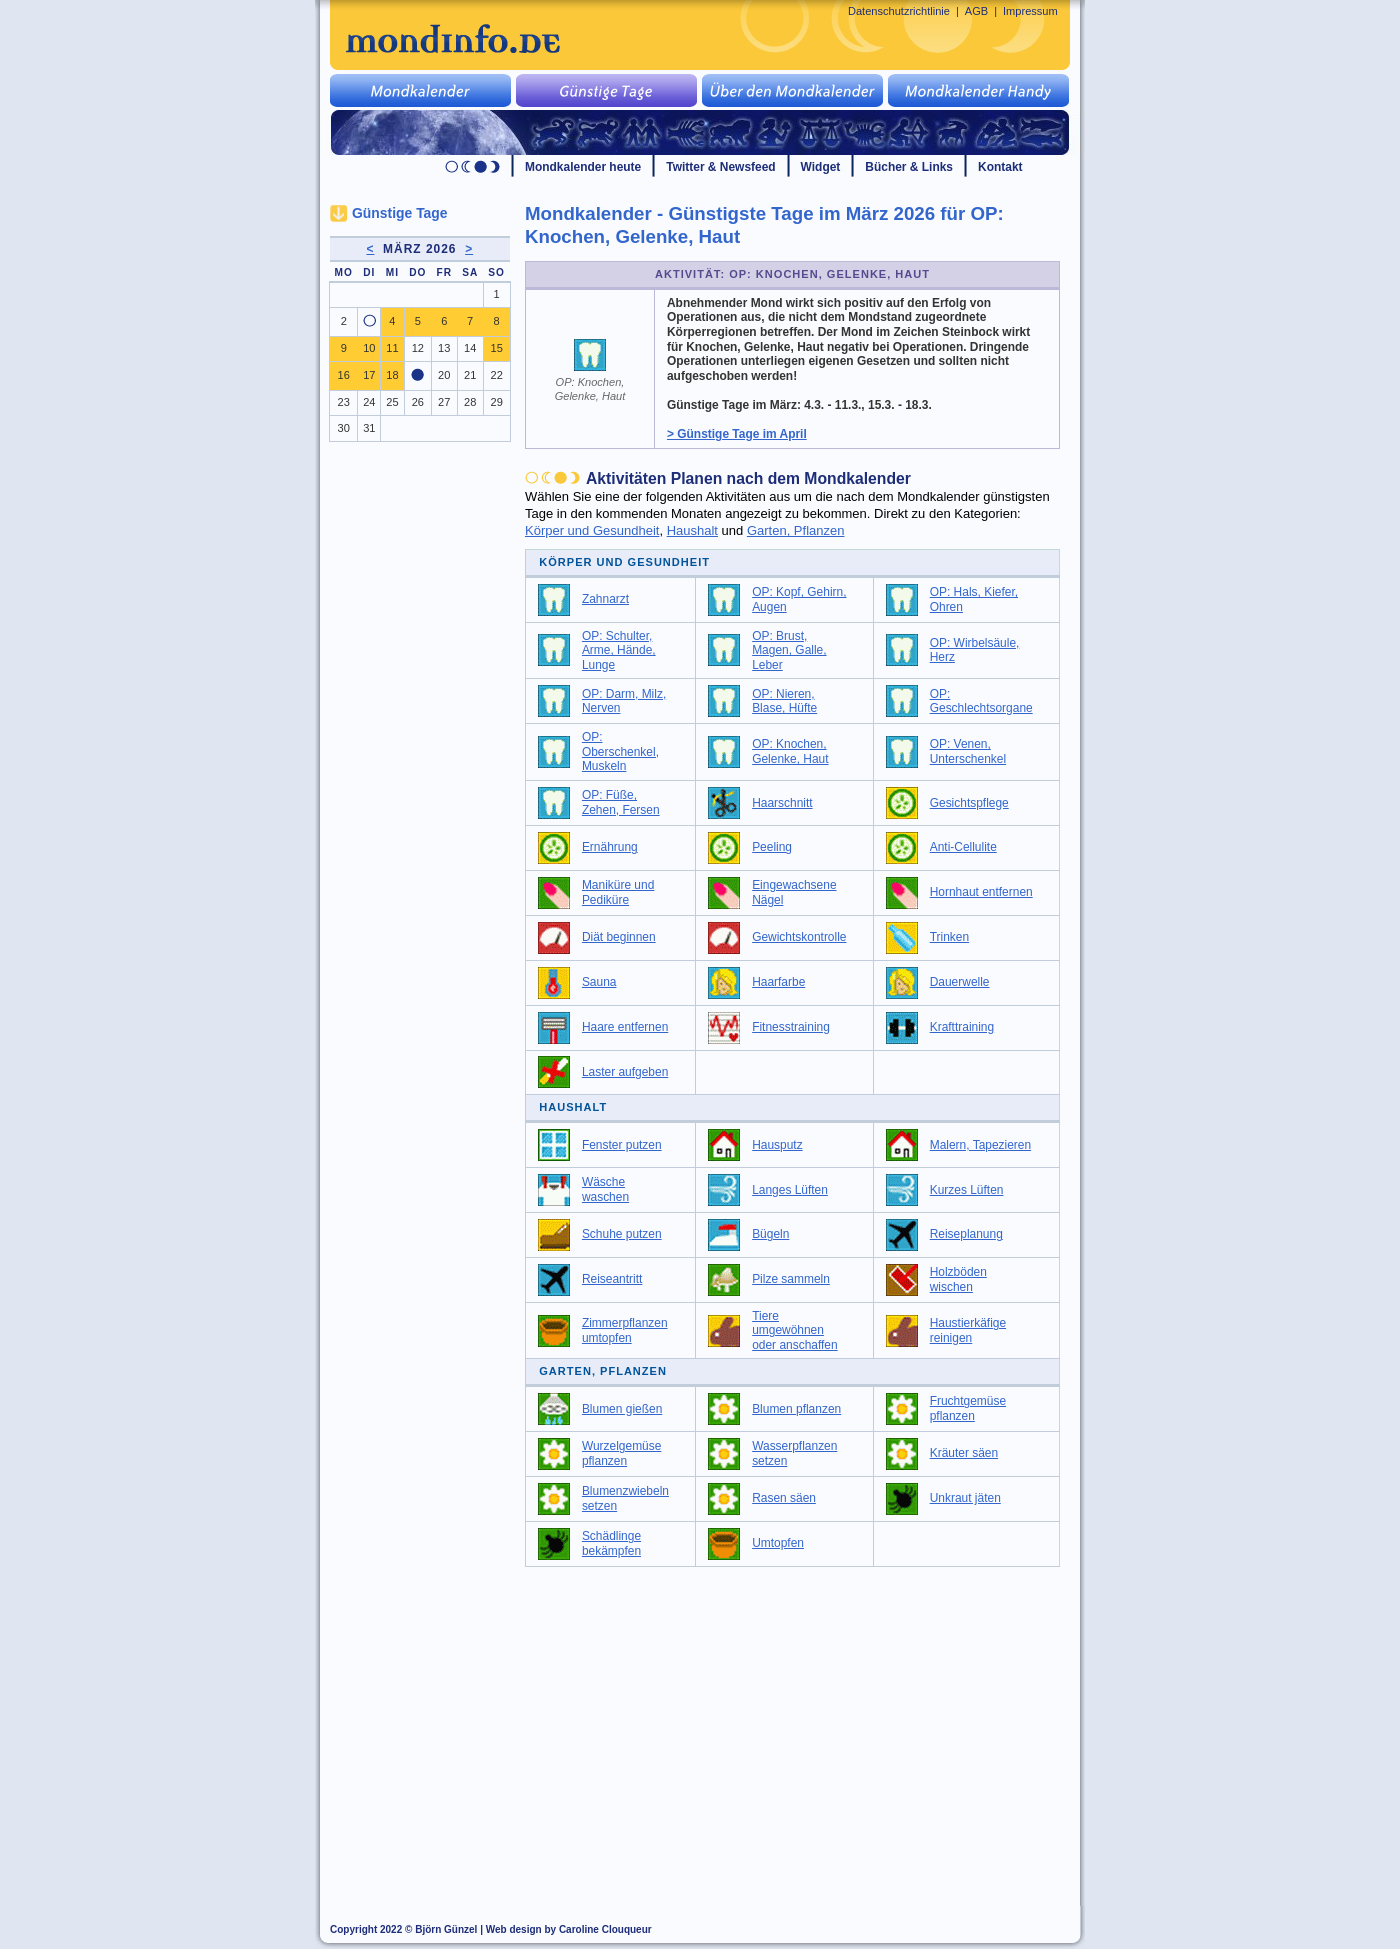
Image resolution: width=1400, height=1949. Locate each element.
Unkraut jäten (965, 1498)
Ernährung (610, 847)
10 (369, 348)
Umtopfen (778, 1543)
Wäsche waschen (605, 1189)
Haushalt (692, 530)
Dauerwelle (960, 982)
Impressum (1030, 11)
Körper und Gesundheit (592, 530)
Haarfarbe (778, 982)
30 (344, 428)
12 (418, 348)
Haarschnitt (782, 803)
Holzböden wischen (958, 1279)
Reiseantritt (612, 1279)
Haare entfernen (625, 1027)
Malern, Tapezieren (980, 1145)
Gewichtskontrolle (799, 937)
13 (444, 348)
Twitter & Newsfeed (720, 167)
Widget (821, 167)
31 (369, 428)
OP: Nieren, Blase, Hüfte (784, 701)
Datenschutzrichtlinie (899, 11)
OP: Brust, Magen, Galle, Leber (789, 650)
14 (470, 348)
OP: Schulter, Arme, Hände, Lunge (619, 650)
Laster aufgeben (625, 1072)
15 (497, 348)
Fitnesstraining (791, 1027)
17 (369, 375)
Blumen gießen (622, 1409)
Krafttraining (962, 1027)
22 (497, 375)
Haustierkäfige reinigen (968, 1330)
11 (392, 348)
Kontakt (1000, 167)
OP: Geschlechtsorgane (981, 701)
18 (392, 375)
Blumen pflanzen (796, 1409)
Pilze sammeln (791, 1279)
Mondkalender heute (583, 167)
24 (369, 402)
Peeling (772, 847)
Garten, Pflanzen (796, 530)
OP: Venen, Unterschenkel (968, 751)
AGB (976, 11)
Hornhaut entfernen (981, 892)
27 (444, 402)
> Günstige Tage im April (737, 434)
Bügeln (770, 1234)
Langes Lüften (790, 1190)
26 (418, 402)
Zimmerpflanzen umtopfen (625, 1330)
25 (392, 402)
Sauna (599, 982)
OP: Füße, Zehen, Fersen (621, 802)
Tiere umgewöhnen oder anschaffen (795, 1330)
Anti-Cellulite (963, 847)
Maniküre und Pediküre (618, 892)
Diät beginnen (619, 937)
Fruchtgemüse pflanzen (968, 1408)
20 (444, 375)
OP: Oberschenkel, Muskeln (620, 751)
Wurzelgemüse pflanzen (622, 1453)
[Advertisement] (804, 1727)
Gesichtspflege (969, 803)
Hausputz (777, 1145)
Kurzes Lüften (967, 1190)
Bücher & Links (909, 167)
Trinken (949, 937)
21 (470, 375)
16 (344, 375)
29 (497, 402)
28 (470, 402)
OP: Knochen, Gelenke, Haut (790, 751)
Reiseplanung (966, 1234)
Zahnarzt (605, 599)
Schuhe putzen (622, 1234)
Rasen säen (784, 1498)
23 (344, 402)
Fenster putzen (622, 1145)
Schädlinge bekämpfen (611, 1543)
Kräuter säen (964, 1453)
